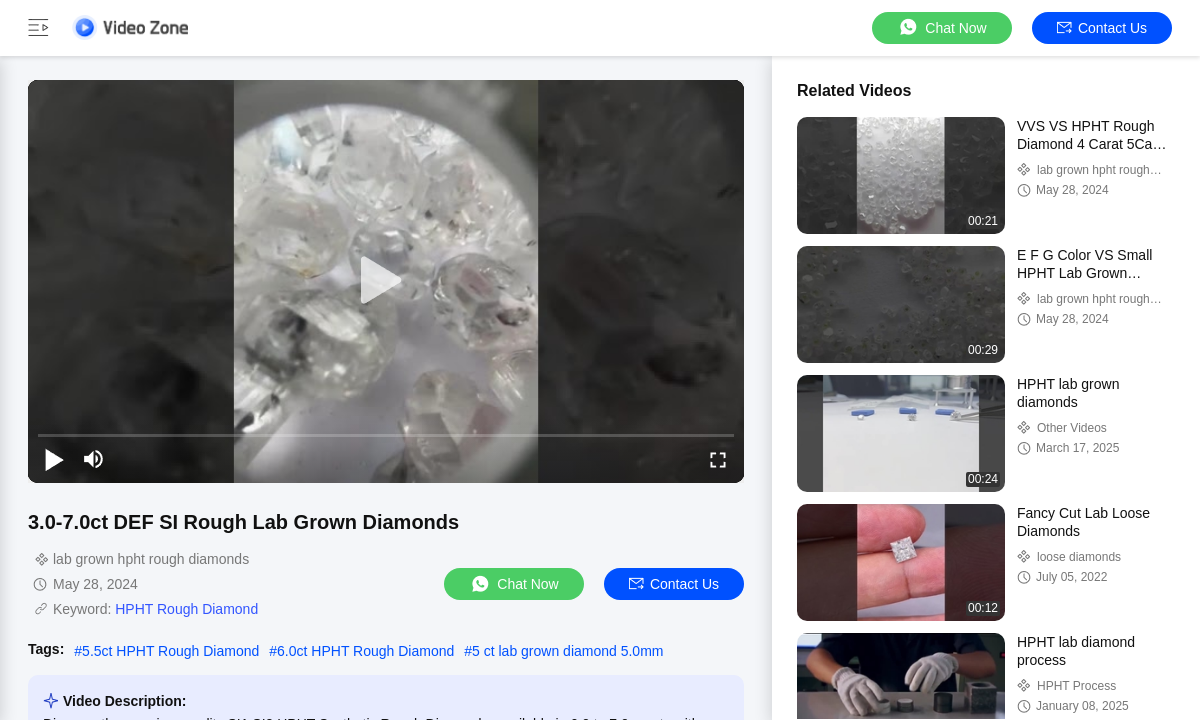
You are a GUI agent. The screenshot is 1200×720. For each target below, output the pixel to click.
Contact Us (1102, 28)
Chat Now (941, 27)
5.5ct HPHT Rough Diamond (170, 651)
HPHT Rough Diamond (186, 609)
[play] (386, 281)
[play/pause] (54, 459)
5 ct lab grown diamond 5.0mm (567, 651)
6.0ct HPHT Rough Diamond (365, 651)
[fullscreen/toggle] (718, 459)
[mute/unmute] (94, 459)
